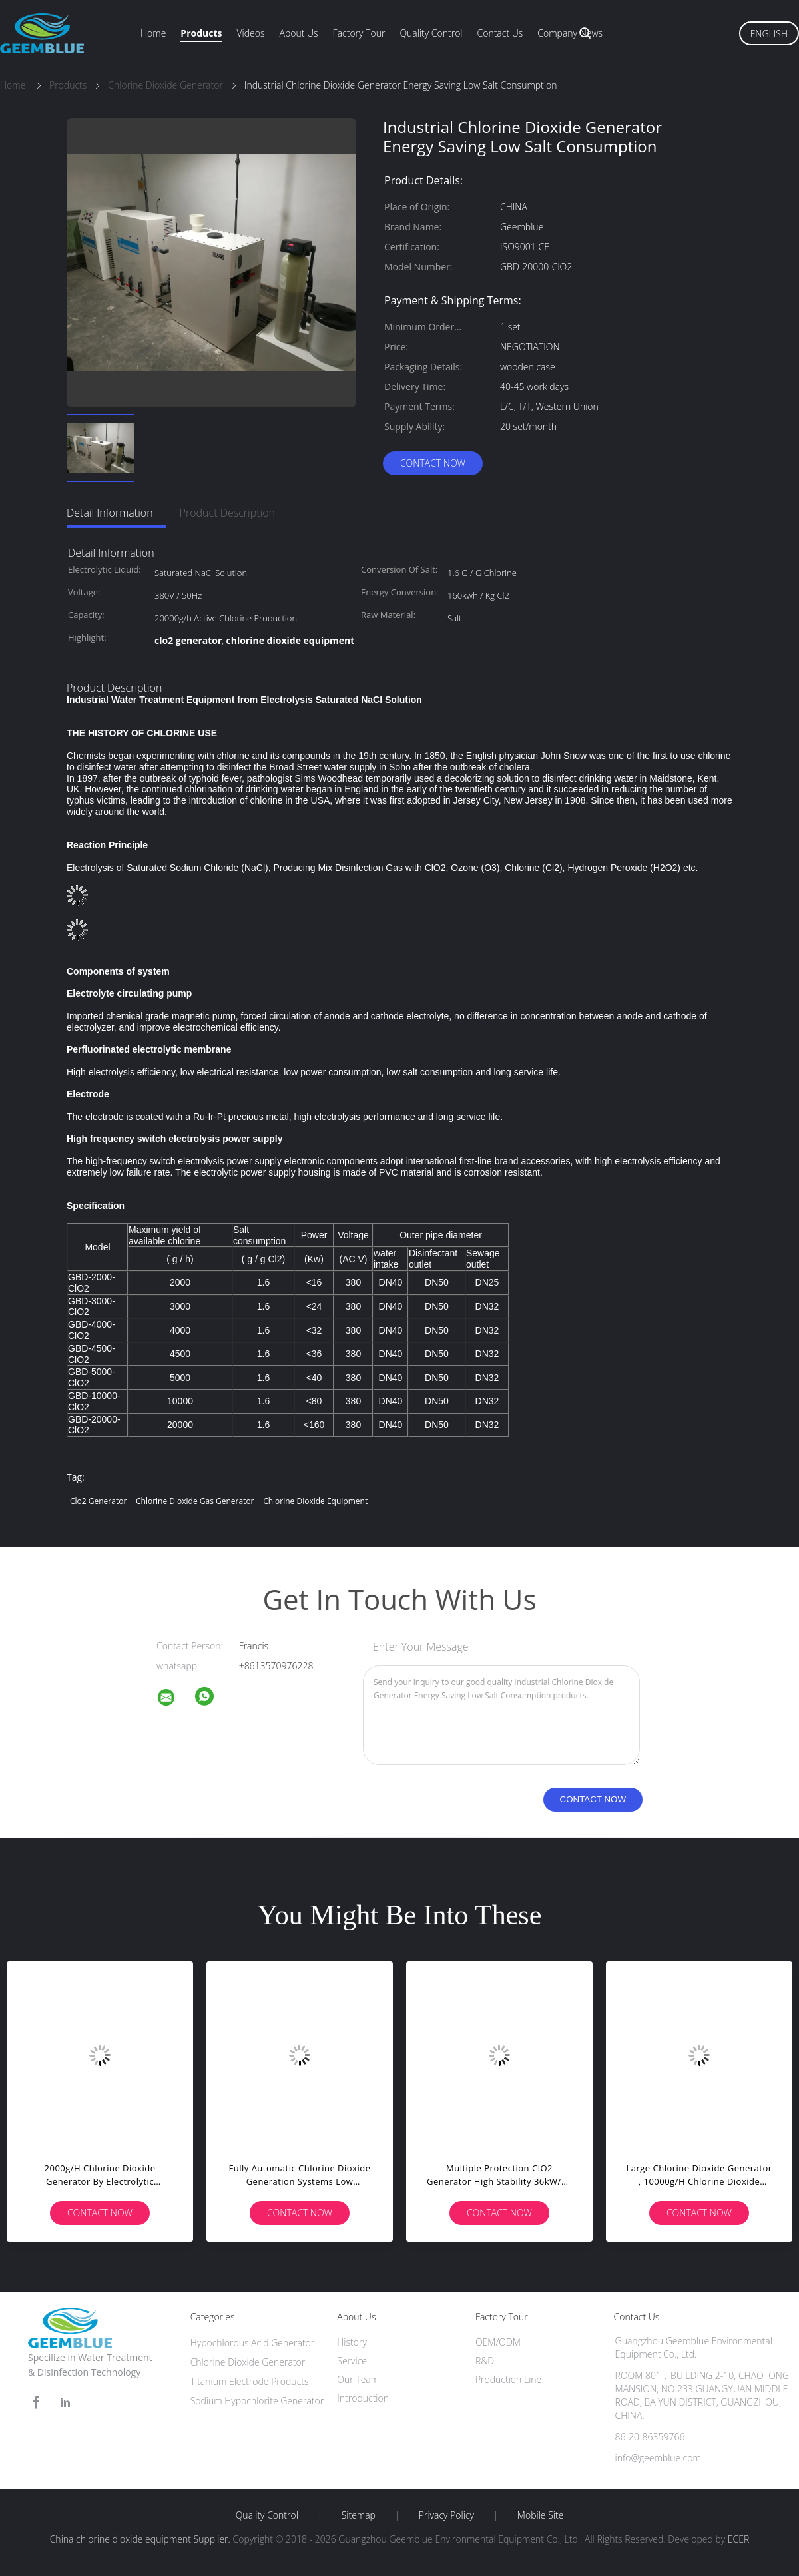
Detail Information (110, 512)
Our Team (358, 2379)
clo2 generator (98, 1501)
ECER (738, 2539)
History (352, 2342)
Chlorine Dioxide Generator (248, 2362)
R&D (484, 2360)
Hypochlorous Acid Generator (252, 2342)
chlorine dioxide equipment (315, 1501)
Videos (250, 33)
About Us (298, 33)
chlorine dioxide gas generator (195, 1501)
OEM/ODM (498, 2342)
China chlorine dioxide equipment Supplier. (141, 2539)
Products (201, 33)
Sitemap (359, 2515)
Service (352, 2360)
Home (153, 33)
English (769, 33)
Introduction (363, 2398)
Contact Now (432, 463)
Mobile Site (540, 2515)
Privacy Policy (446, 2515)
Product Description (227, 512)
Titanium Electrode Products (249, 2381)
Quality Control (431, 33)
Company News (570, 33)
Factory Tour (359, 33)
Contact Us (500, 33)
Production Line (508, 2379)
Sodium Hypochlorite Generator (257, 2400)
